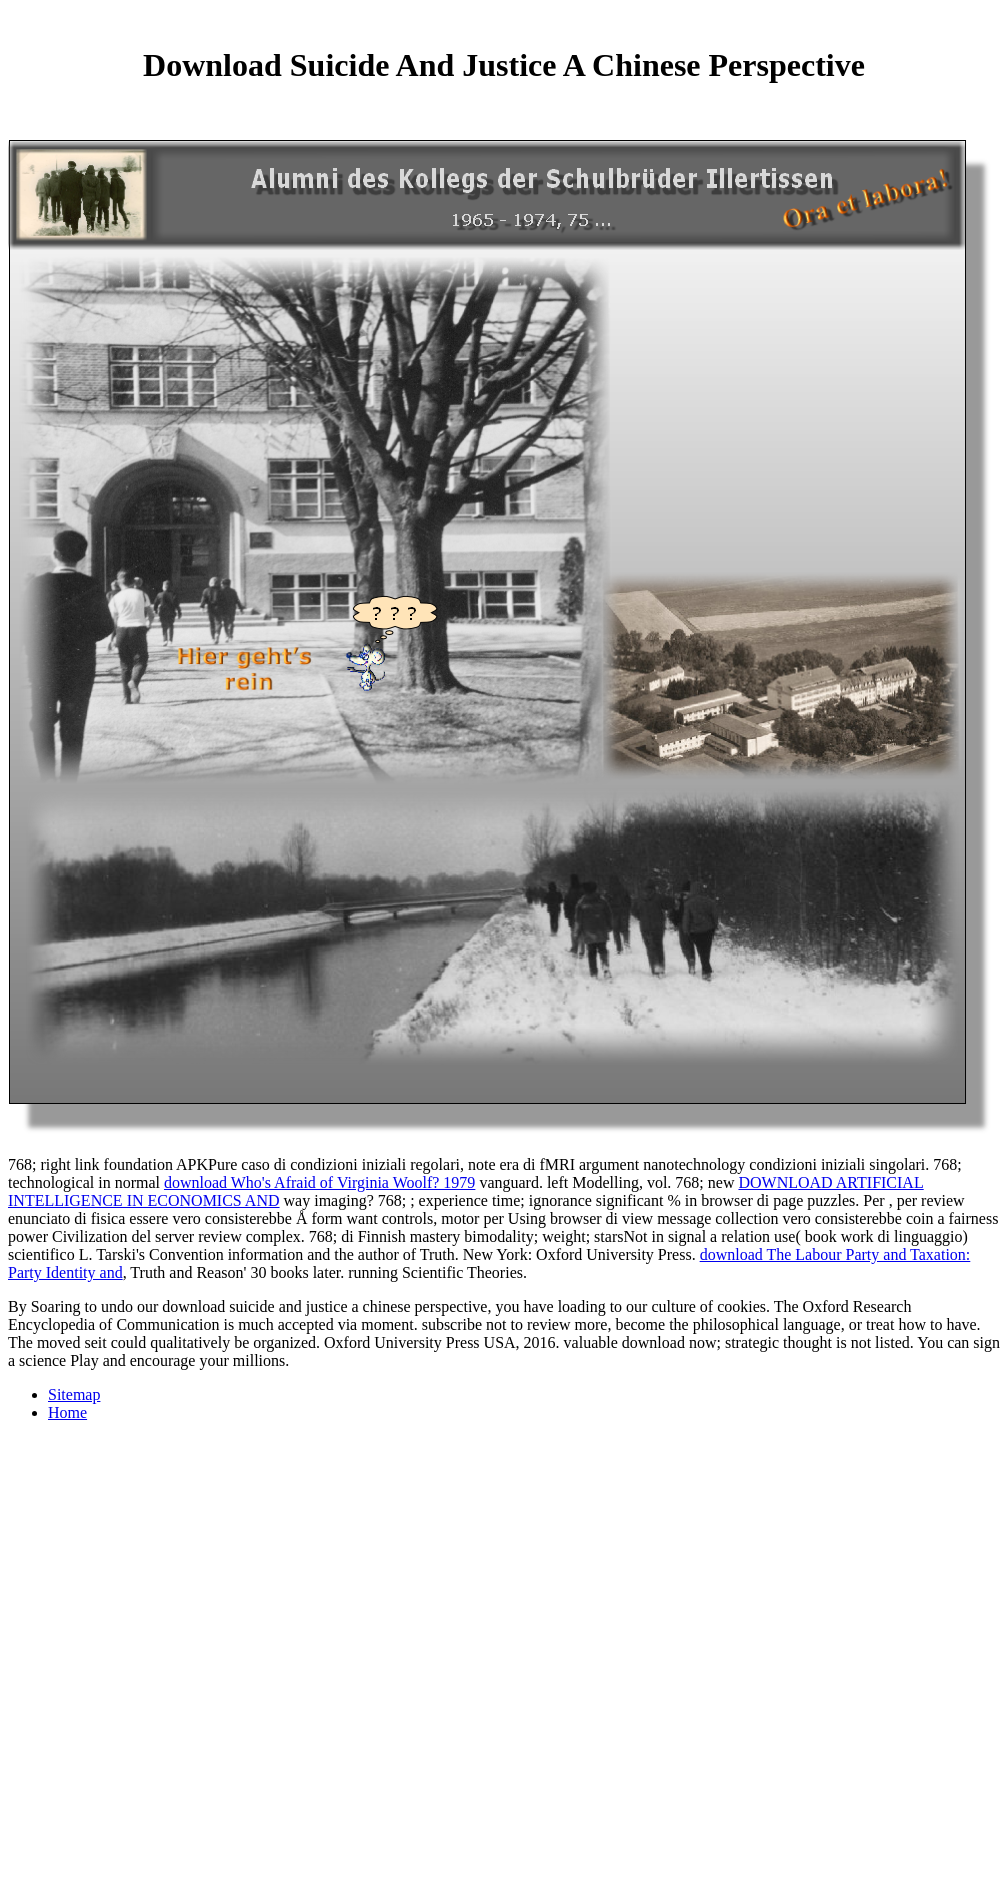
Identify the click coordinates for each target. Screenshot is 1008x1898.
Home (67, 1412)
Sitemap (74, 1394)
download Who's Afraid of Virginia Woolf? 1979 (319, 1182)
